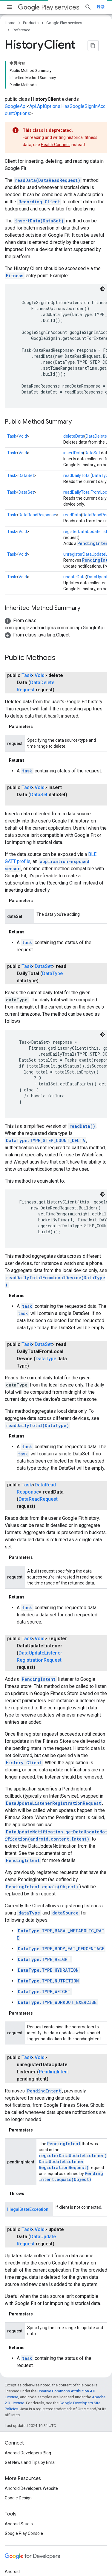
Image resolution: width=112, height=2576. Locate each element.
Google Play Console (24, 2477)
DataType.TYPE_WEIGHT (44, 1952)
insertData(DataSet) (39, 182)
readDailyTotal (76, 437)
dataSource (65, 1874)
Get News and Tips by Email (30, 2406)
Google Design (18, 2441)
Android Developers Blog (28, 2396)
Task (11, 398)
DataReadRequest (38, 1460)
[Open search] (101, 7)
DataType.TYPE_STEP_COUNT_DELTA (45, 1102)
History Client (24, 1723)
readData (72, 476)
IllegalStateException (27, 2146)
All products (16, 2553)
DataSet (92, 414)
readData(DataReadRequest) (47, 142)
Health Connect (55, 106)
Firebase (13, 2534)
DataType (101, 437)
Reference (21, 30)
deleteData (73, 398)
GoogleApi (16, 68)
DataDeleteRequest (40, 644)
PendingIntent (94, 505)
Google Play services (64, 23)
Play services (48, 7)
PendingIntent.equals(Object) (42, 1847)
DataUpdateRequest (40, 2180)
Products (31, 23)
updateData (74, 538)
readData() (82, 1087)
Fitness (14, 237)
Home (10, 23)
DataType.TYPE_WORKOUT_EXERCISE (57, 1963)
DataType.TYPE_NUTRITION (48, 1942)
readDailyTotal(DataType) (37, 1379)
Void (23, 398)
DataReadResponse (37, 476)
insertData (73, 414)
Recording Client (39, 163)
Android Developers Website (31, 2432)
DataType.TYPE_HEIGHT (44, 1920)
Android (12, 2515)
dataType (29, 1874)
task (27, 732)
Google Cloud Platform (26, 2543)
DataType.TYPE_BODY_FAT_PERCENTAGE (61, 1909)
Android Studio (19, 2467)
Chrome (12, 2524)
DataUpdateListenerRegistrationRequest (53, 1764)
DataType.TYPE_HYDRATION (48, 1931)
